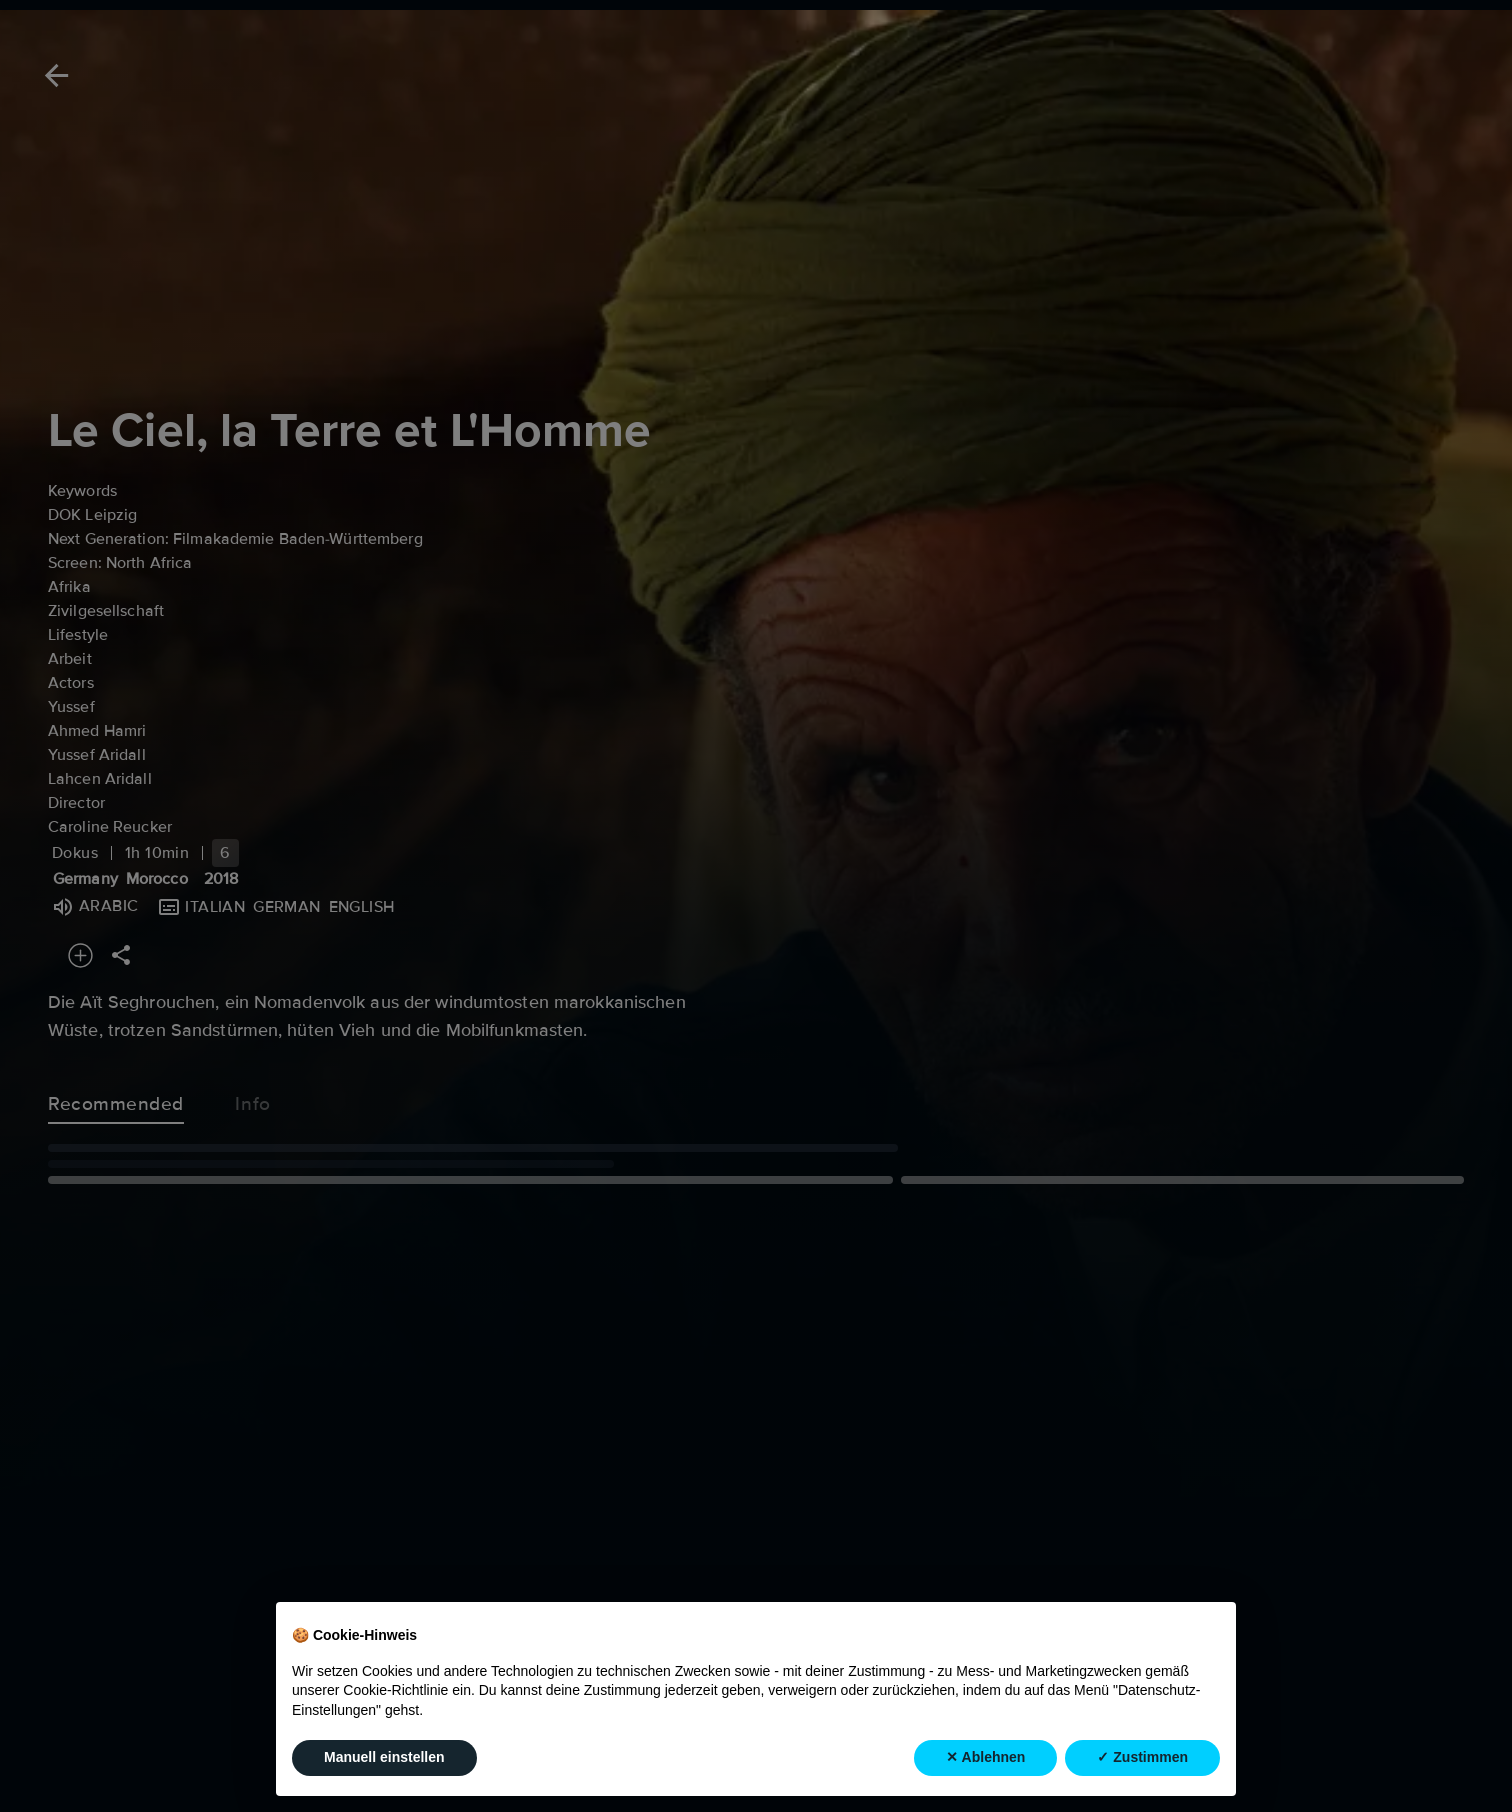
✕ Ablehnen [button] (985, 1757)
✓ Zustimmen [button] (1142, 1757)
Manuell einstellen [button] (384, 1757)
